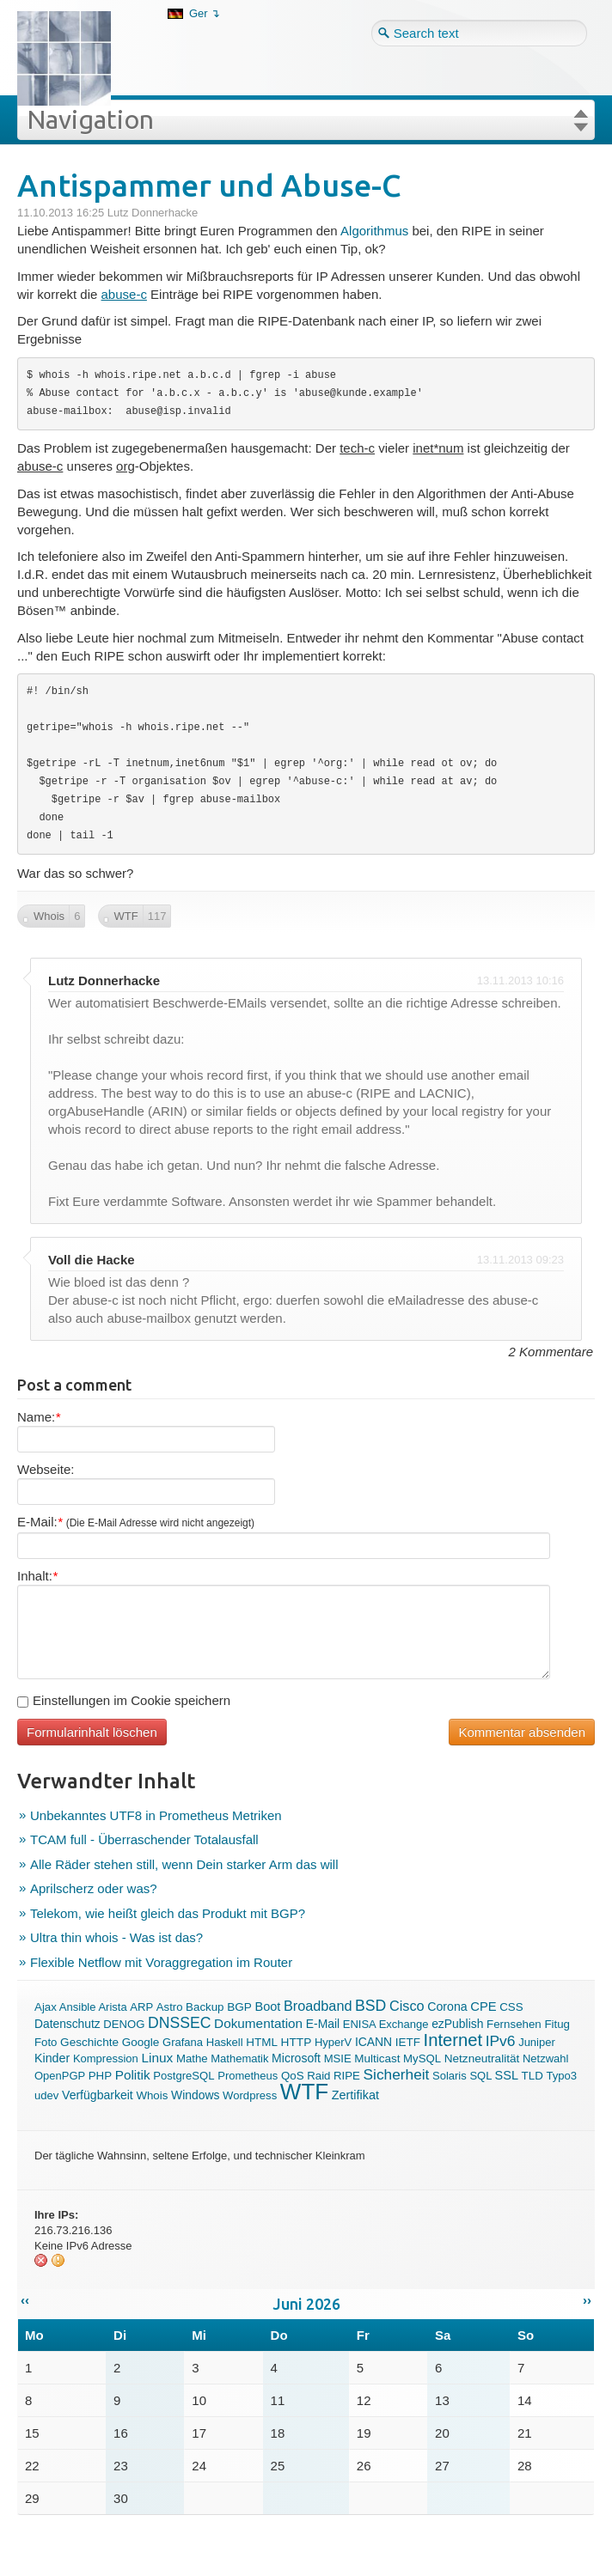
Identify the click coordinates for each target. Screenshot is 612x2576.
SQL (480, 2075)
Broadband (318, 2005)
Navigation (90, 119)
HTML (262, 2042)
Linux (157, 2057)
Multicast (377, 2058)
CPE (483, 2006)
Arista (112, 2007)
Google (141, 2042)
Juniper (536, 2042)
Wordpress (250, 2095)
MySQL (422, 2058)
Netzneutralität (482, 2058)
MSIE (338, 2058)
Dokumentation (258, 2023)
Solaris (449, 2075)
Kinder (52, 2058)
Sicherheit (397, 2074)
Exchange (404, 2024)
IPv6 (501, 2040)
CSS (511, 2007)
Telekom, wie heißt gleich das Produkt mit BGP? (167, 1913)
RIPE (347, 2075)
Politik (132, 2074)
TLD (532, 2075)
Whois (152, 2095)
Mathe (192, 2058)
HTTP (296, 2042)
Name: (38, 1417)
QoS (292, 2075)
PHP (100, 2075)
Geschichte (89, 2042)
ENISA (359, 2024)
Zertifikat (355, 2095)
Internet (453, 2040)
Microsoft (296, 2058)
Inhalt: (37, 1575)
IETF (407, 2042)
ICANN (373, 2042)
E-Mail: (135, 1521)
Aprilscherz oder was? (93, 1888)
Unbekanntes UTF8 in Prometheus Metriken (156, 1815)
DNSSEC (179, 2022)
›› (587, 2300)
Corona (447, 2006)
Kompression (105, 2058)
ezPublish (457, 2024)
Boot (267, 2006)
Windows (195, 2095)
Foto (45, 2042)
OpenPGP (59, 2075)
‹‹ (25, 2300)
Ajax (45, 2007)
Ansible (77, 2007)
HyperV (333, 2042)
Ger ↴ (204, 13)
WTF (304, 2091)
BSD (370, 2005)
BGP (239, 2007)
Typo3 (561, 2075)
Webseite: (45, 1469)
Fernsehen (514, 2024)
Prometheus (247, 2075)
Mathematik (239, 2058)
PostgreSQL (183, 2075)
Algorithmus (374, 230)
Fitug (557, 2024)
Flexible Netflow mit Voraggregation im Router (161, 1962)
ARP (141, 2007)
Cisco (407, 2005)
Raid (318, 2075)
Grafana (182, 2042)
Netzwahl (545, 2058)
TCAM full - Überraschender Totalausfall (144, 1839)
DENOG (123, 2024)
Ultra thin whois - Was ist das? (116, 1937)
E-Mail (323, 2024)
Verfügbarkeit (97, 2095)
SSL (506, 2075)
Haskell (224, 2042)
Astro (169, 2007)
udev (46, 2095)
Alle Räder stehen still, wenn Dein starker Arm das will (184, 1864)
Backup (204, 2007)
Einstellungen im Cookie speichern (123, 1700)
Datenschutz (67, 2024)
